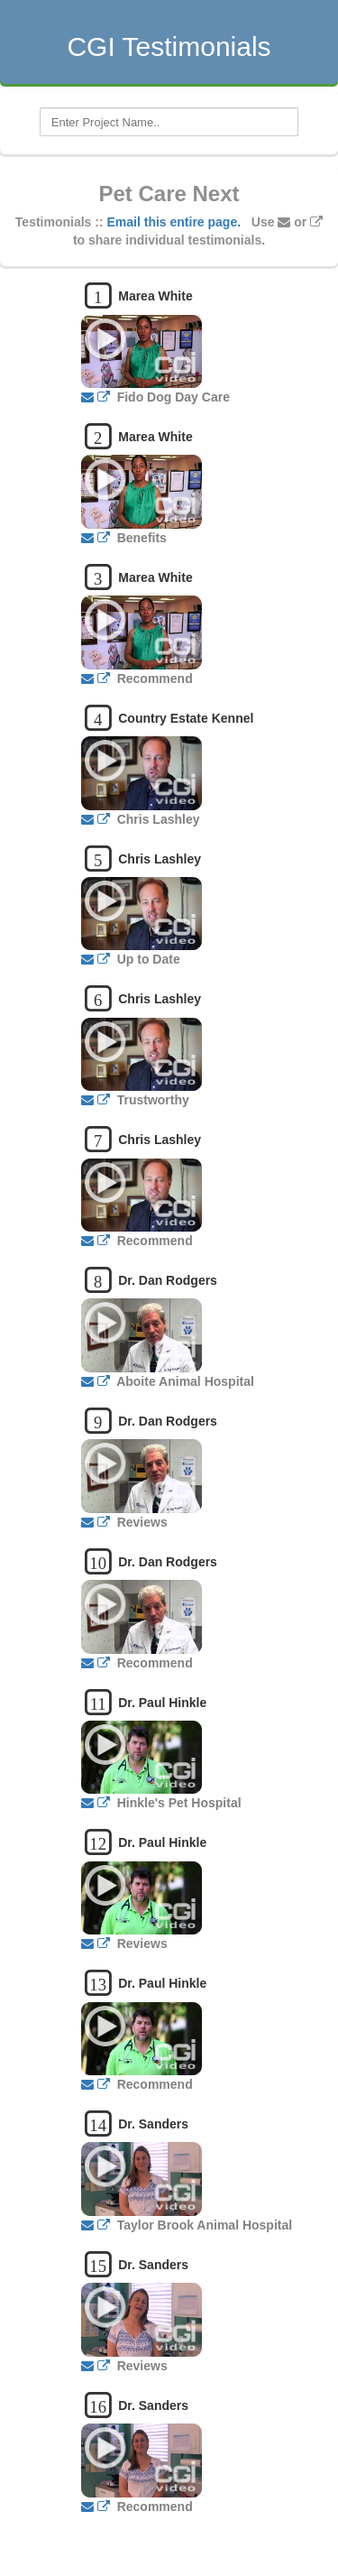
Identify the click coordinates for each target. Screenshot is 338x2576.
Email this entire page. (174, 222)
